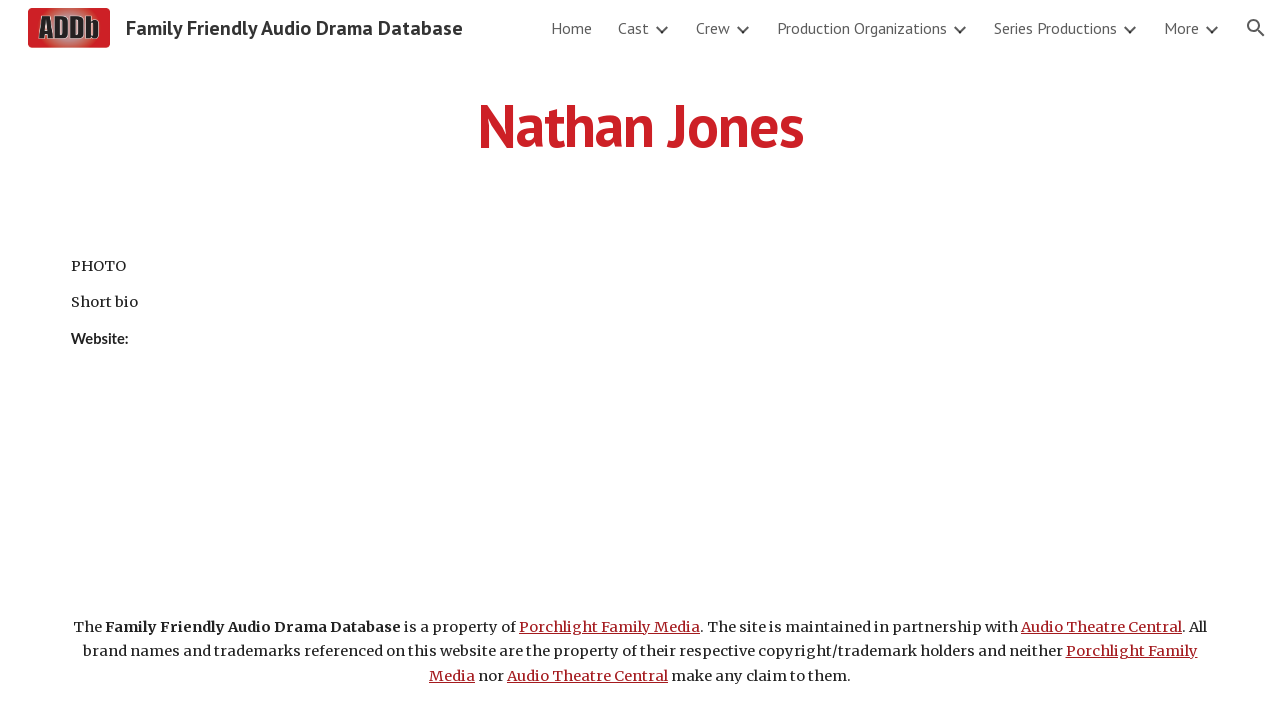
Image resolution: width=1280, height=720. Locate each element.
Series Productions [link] (1055, 28)
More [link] (1181, 28)
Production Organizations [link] (862, 28)
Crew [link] (713, 28)
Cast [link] (633, 28)
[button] (1256, 28)
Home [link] (571, 28)
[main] (640, 125)
